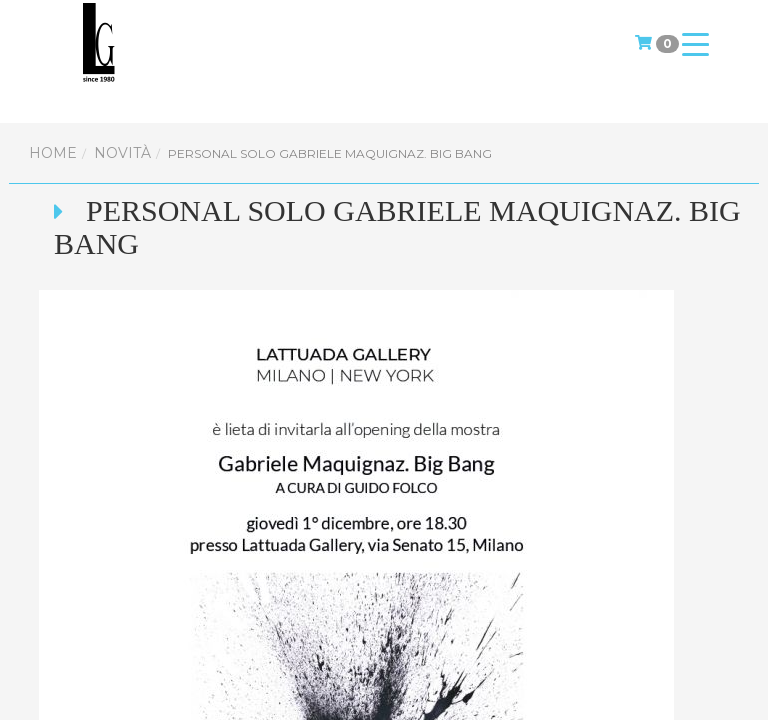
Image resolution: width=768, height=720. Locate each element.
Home (53, 153)
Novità (122, 153)
